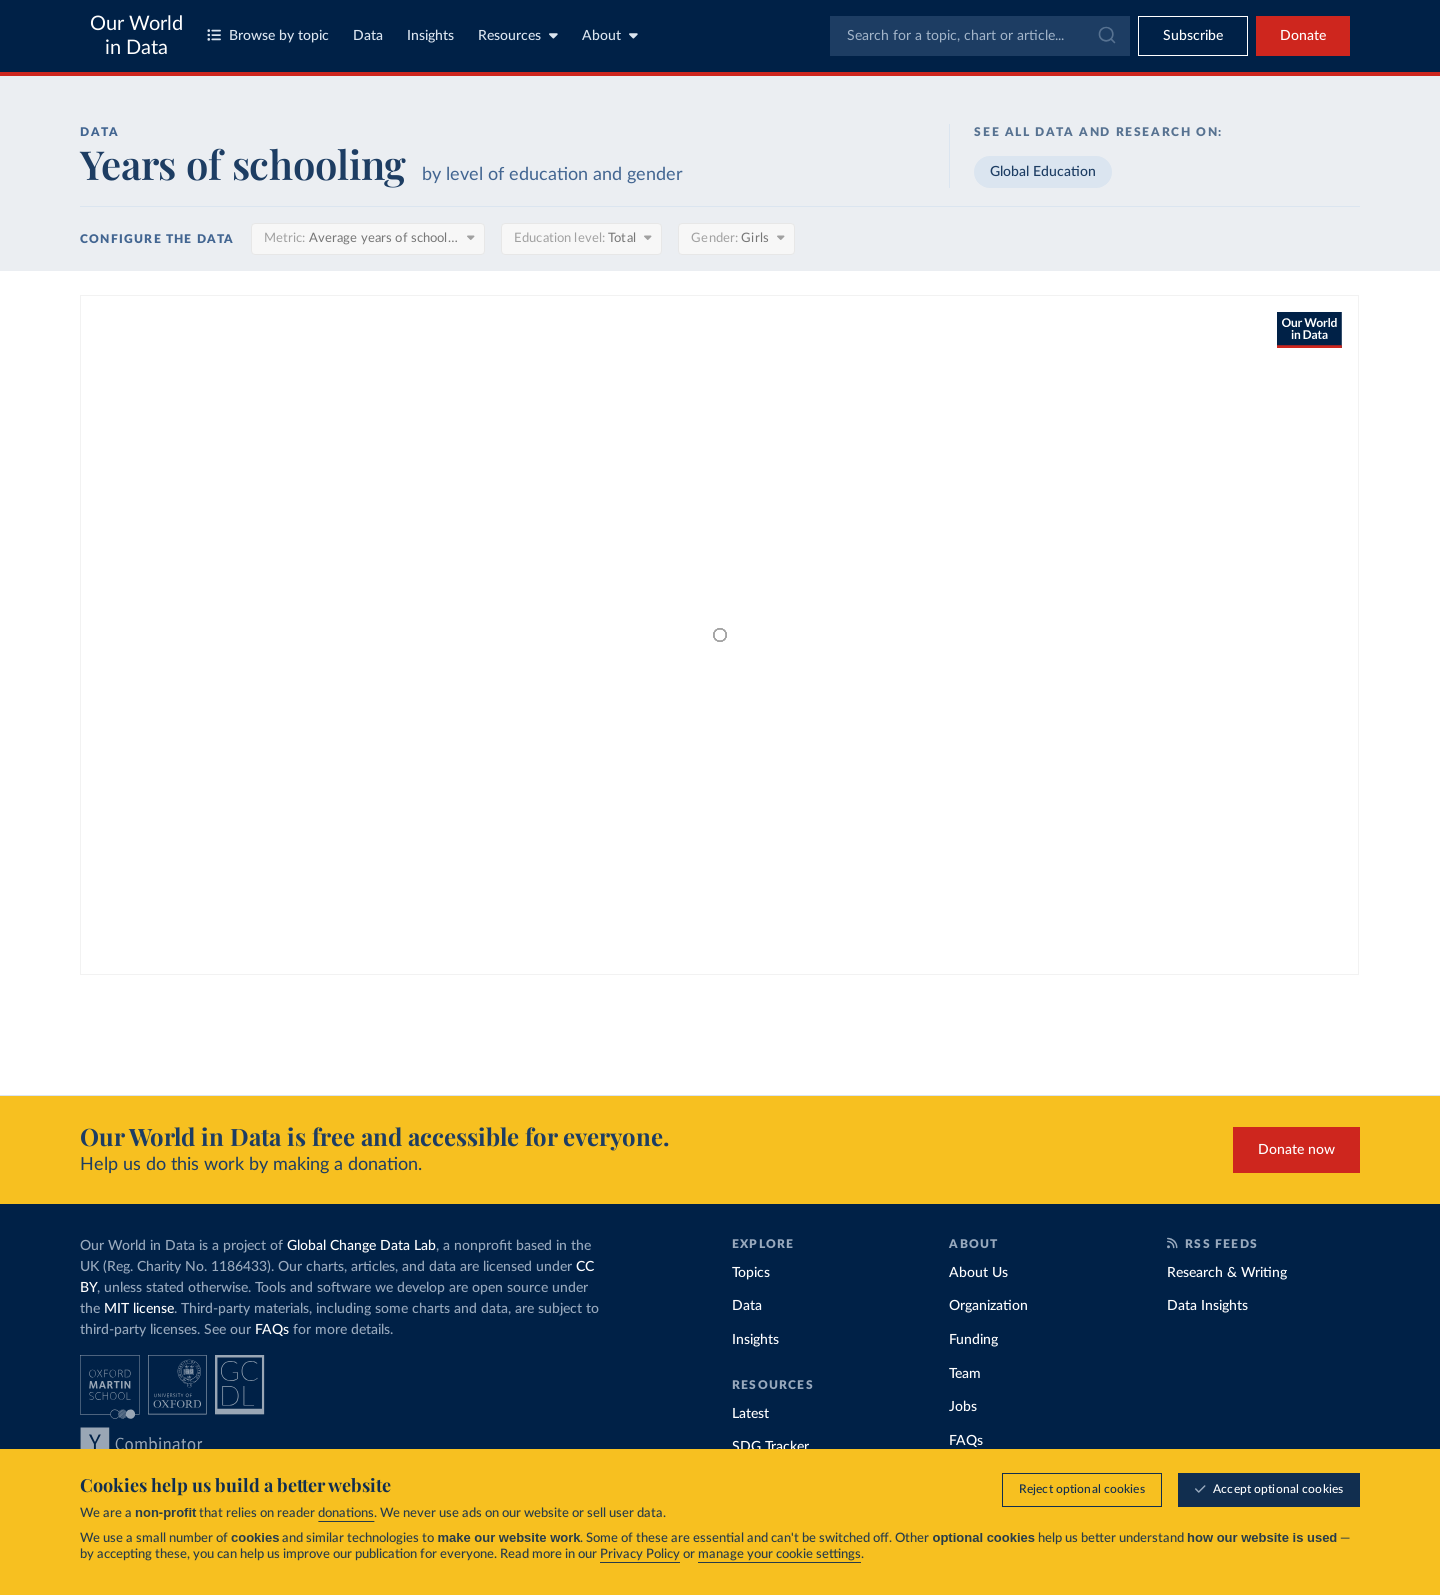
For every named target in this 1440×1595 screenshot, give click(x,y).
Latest (750, 1414)
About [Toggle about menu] (610, 35)
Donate (1303, 36)
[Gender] (736, 239)
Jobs (963, 1407)
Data (368, 36)
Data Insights (1207, 1306)
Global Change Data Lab (361, 1246)
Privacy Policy (640, 1554)
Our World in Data (136, 36)
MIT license (139, 1309)
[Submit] (1105, 36)
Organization (988, 1306)
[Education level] (581, 239)
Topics (751, 1273)
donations (346, 1513)
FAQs (272, 1330)
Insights (430, 36)
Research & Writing (1227, 1273)
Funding (973, 1340)
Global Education (1043, 172)
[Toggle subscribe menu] (1193, 36)
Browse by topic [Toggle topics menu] (268, 35)
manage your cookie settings (779, 1554)
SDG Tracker (770, 1447)
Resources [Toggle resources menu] (518, 35)
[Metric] (368, 239)
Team (965, 1374)
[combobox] (980, 36)
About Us (978, 1273)
